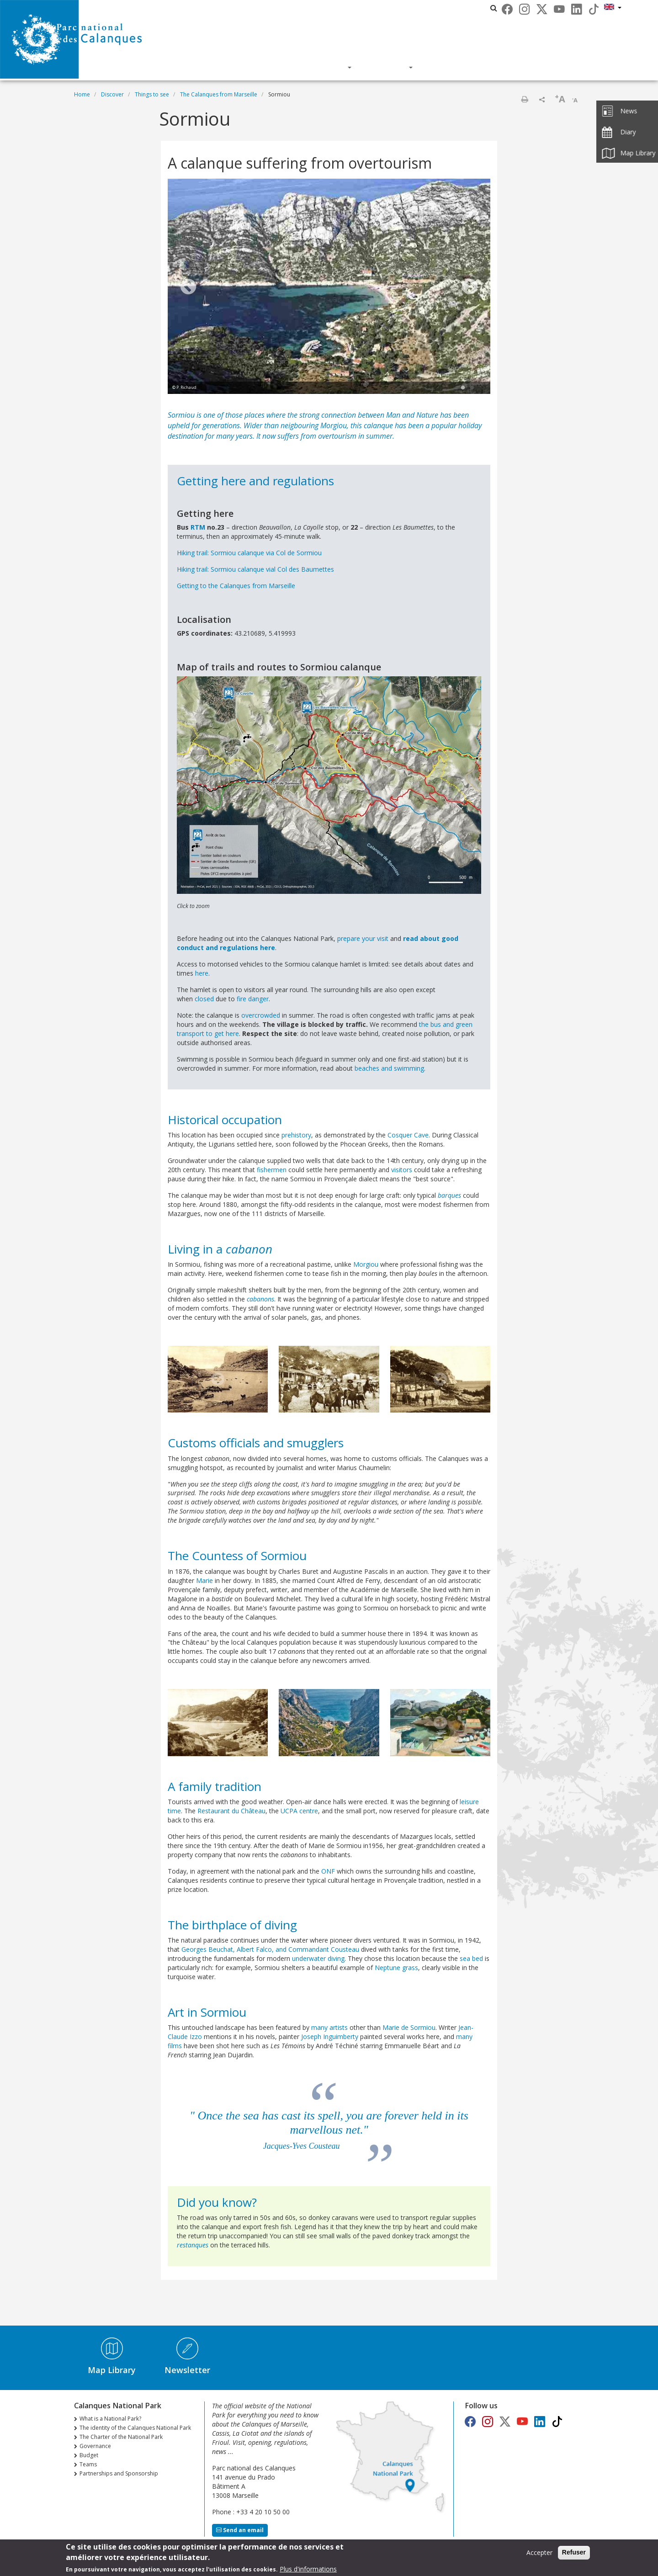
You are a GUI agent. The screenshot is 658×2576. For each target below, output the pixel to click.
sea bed (471, 1958)
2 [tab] (472, 388)
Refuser (574, 2552)
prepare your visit (362, 938)
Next (470, 287)
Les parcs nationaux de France (445, 8)
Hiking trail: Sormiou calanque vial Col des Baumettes (255, 569)
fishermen (272, 1169)
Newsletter (187, 2369)
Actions (388, 67)
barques (449, 1195)
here (201, 973)
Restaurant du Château (231, 1810)
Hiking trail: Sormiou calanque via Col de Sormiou (249, 552)
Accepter (539, 2553)
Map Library (112, 2369)
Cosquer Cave (408, 1135)
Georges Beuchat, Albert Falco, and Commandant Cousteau (270, 1949)
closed (204, 998)
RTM (198, 527)
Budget (89, 2455)
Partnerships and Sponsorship (119, 2473)
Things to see (152, 94)
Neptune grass (396, 1967)
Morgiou (333, 425)
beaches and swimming (389, 1068)
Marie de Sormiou (408, 2027)
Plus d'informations (308, 2569)
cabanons (260, 1299)
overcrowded (260, 1015)
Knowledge (319, 67)
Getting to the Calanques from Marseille (236, 585)
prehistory (296, 1135)
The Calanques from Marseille (218, 94)
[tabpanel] (329, 287)
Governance (95, 2446)
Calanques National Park (349, 8)
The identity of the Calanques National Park (135, 2428)
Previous (188, 287)
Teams (88, 2464)
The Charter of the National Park (121, 2437)
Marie (204, 1580)
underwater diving (318, 1958)
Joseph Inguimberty (329, 2036)
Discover (248, 67)
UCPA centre (299, 1810)
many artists (329, 2027)
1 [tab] (462, 388)
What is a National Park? (110, 2418)
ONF (328, 1871)
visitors (401, 1169)
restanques (192, 2245)
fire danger (253, 998)
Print (524, 99)
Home (82, 94)
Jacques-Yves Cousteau (301, 2146)
